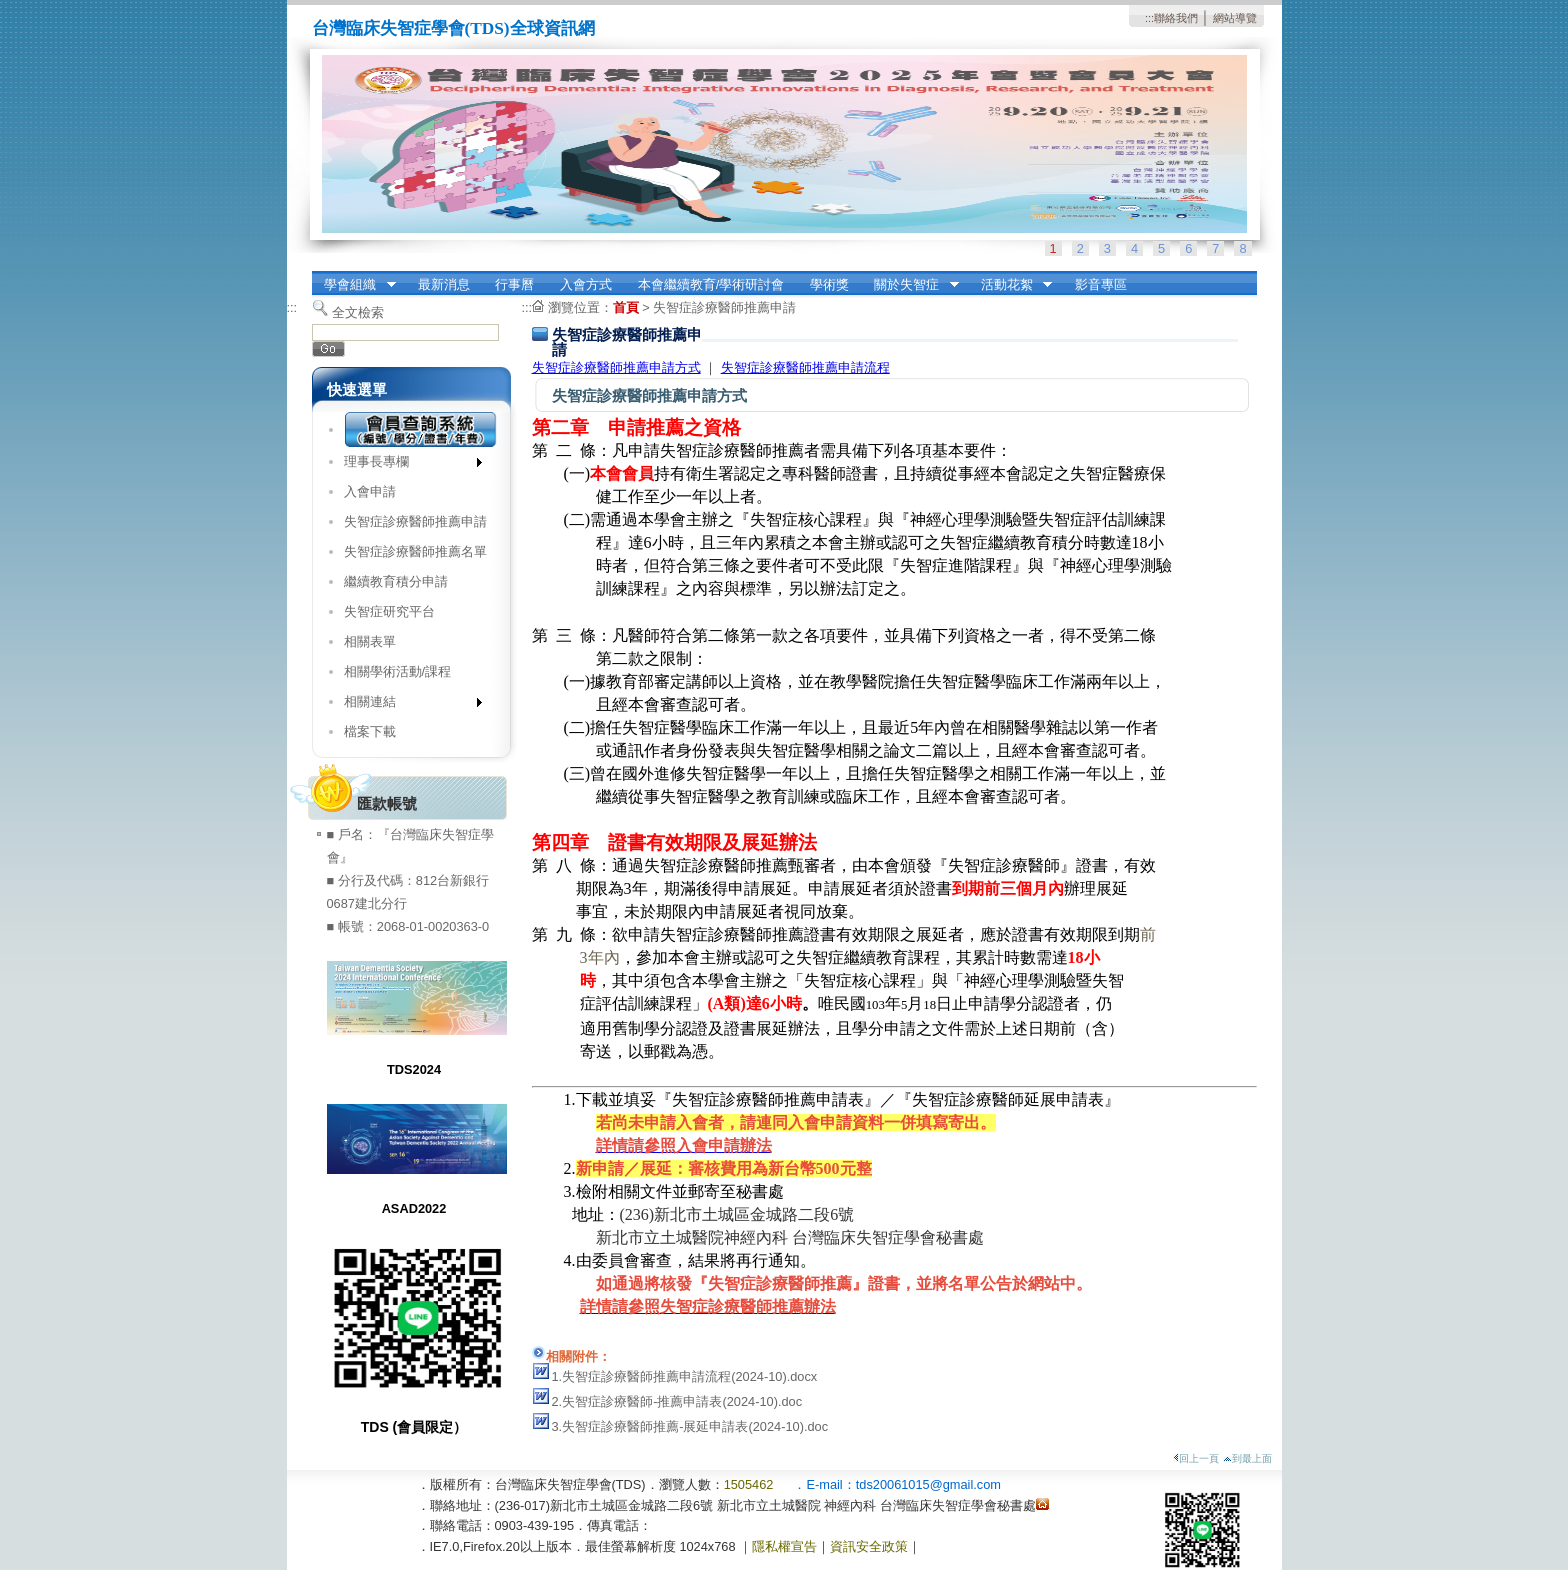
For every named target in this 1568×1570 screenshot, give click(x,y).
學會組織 (354, 285)
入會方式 (586, 284)
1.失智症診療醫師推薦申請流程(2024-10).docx (685, 1376)
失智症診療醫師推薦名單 (415, 551)
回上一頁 (1196, 1458)
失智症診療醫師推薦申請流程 (805, 367)
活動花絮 (1010, 285)
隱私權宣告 (784, 1546)
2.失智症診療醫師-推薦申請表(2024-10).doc (677, 1401)
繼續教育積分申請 (396, 581)
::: (1149, 18)
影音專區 (1101, 284)
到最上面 (1247, 1458)
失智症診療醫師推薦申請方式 (616, 367)
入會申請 (370, 491)
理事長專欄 (406, 465)
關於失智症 (910, 285)
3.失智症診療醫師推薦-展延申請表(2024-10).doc (690, 1426)
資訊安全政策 (869, 1546)
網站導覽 (1235, 18)
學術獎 (829, 284)
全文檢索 (358, 312)
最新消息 (444, 284)
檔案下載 (370, 731)
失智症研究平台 (389, 611)
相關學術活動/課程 (398, 671)
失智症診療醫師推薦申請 (415, 521)
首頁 (626, 307)
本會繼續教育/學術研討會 (711, 284)
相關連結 (406, 705)
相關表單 (370, 641)
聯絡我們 (1176, 18)
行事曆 (514, 284)
